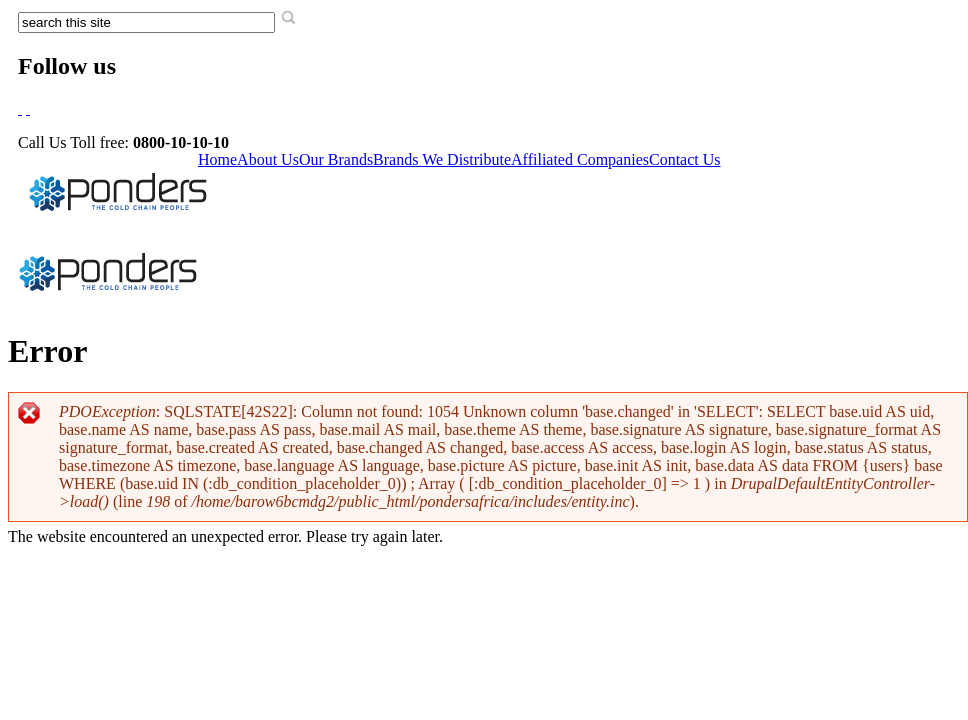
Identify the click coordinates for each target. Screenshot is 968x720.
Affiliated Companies (580, 160)
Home (217, 160)
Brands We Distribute (442, 160)
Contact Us (685, 160)
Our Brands (336, 160)
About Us (268, 160)
